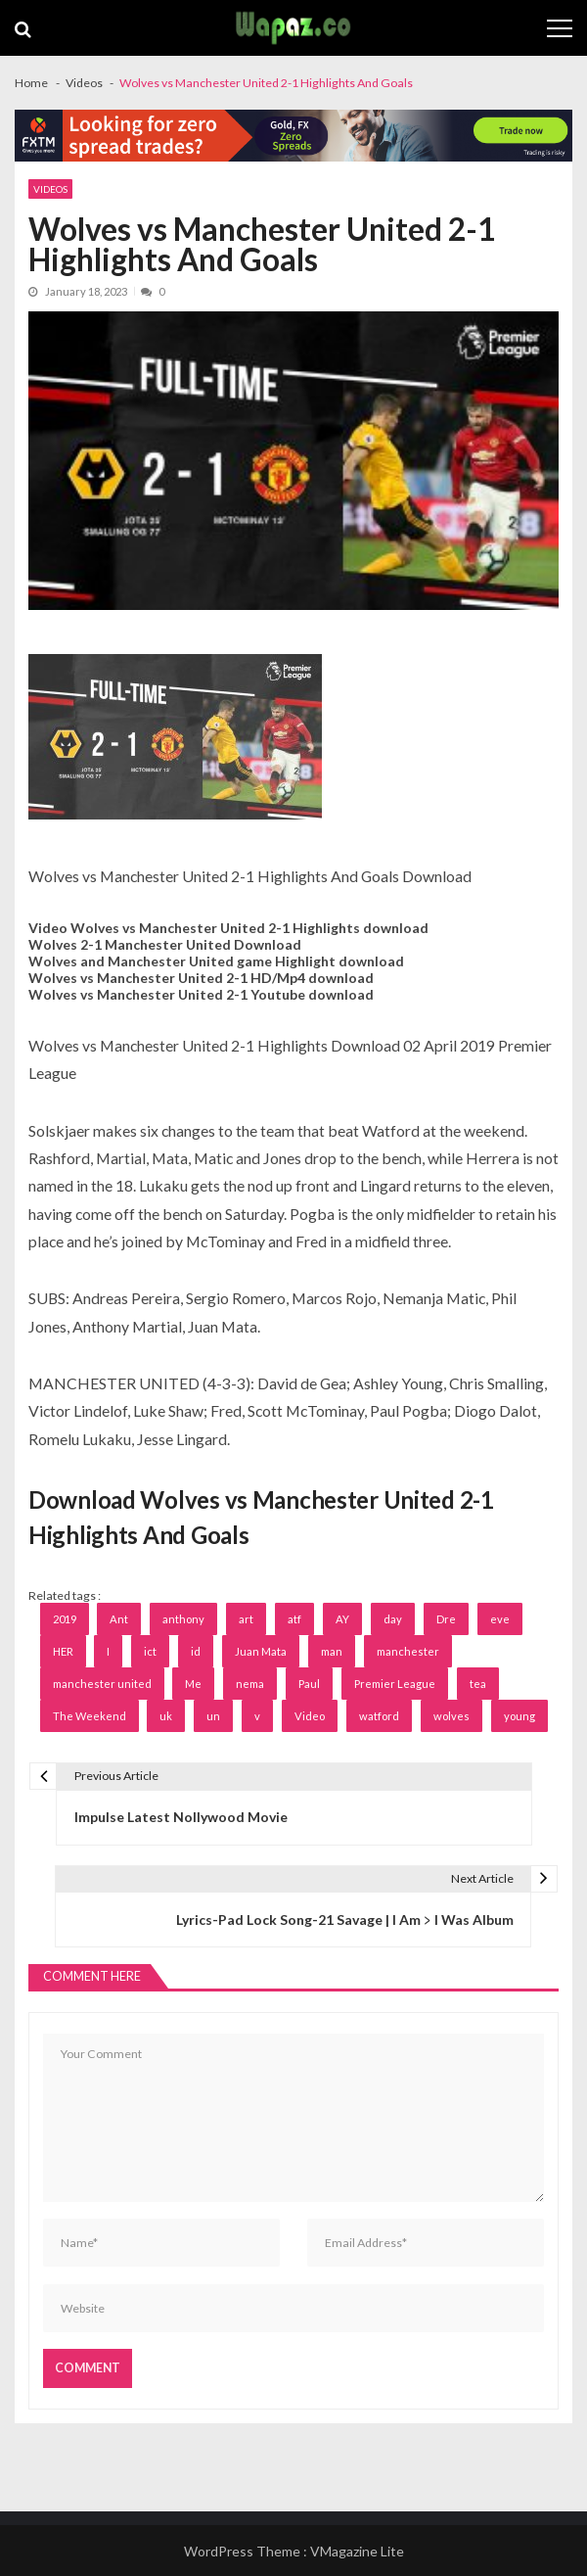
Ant (119, 1619)
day (393, 1619)
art (246, 1619)
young (519, 1716)
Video (309, 1716)
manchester (408, 1651)
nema (250, 1683)
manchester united (102, 1683)
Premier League (394, 1683)
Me (193, 1683)
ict (150, 1651)
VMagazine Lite (357, 2551)
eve (500, 1619)
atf (294, 1619)
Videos (50, 189)
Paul (309, 1683)
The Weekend (89, 1716)
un (213, 1716)
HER (63, 1651)
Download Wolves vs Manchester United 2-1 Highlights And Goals (261, 1517)
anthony (183, 1619)
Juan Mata (261, 1651)
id (196, 1651)
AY (342, 1619)
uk (165, 1716)
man (331, 1651)
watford (379, 1716)
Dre (446, 1619)
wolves (451, 1716)
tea (478, 1683)
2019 (64, 1619)
